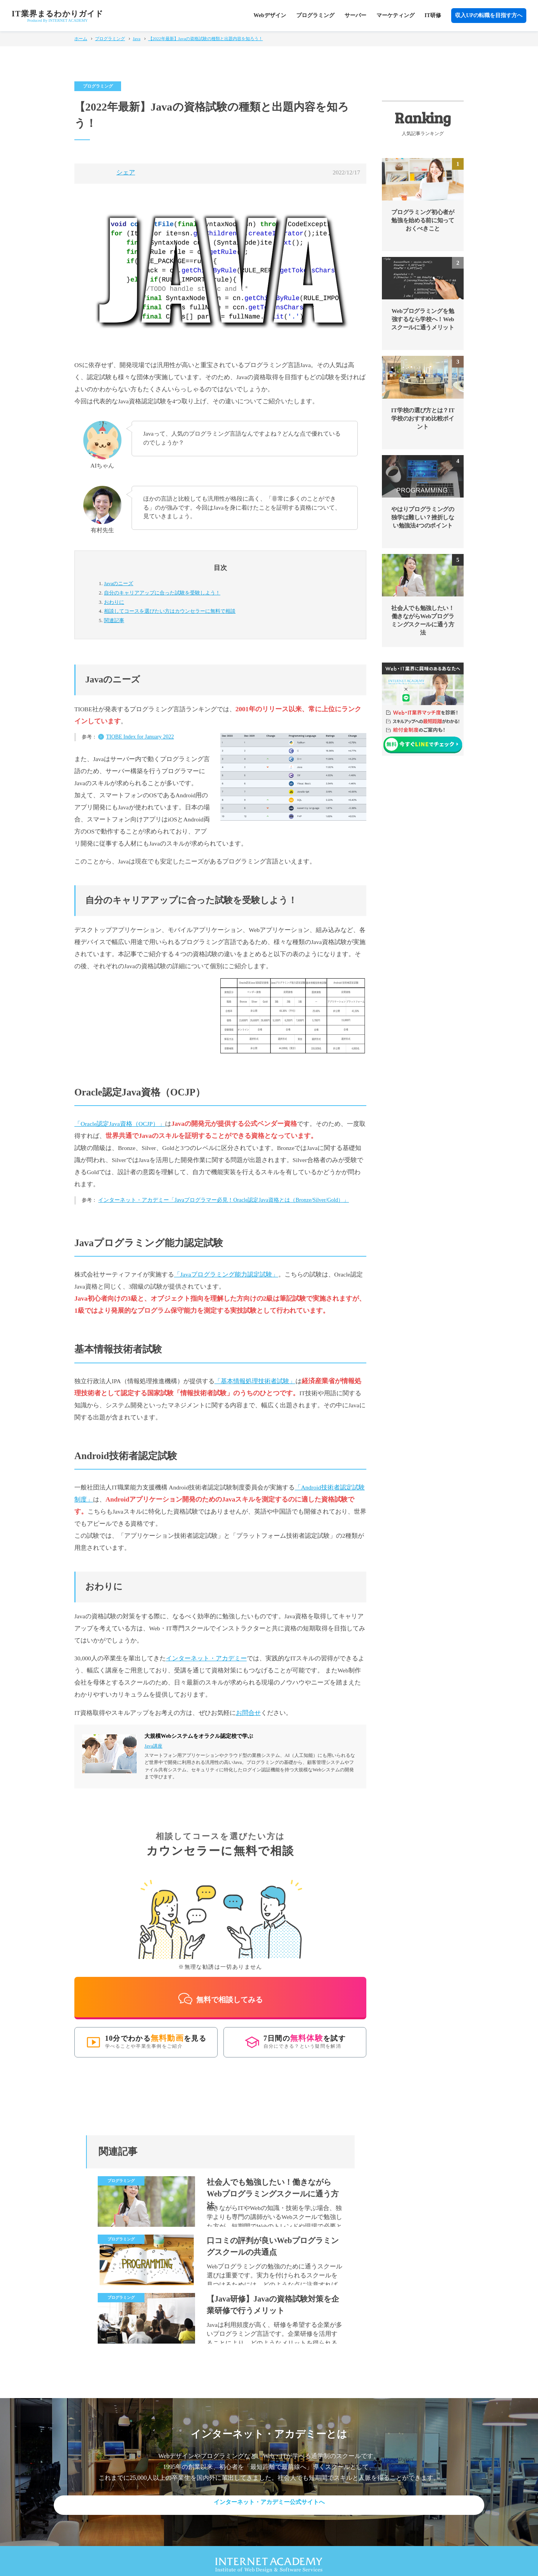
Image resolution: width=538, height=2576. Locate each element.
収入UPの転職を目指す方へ (488, 15)
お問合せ (248, 1712)
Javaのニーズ (118, 583)
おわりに (114, 602)
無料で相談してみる (220, 1991)
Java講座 (153, 1746)
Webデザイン (269, 15)
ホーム (80, 38)
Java (137, 38)
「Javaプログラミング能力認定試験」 (226, 1274)
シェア (125, 172)
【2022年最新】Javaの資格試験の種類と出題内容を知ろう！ (205, 38)
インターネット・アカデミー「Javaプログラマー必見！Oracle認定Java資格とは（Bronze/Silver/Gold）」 (223, 1200)
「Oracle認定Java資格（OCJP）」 (119, 1123)
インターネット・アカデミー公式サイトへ (269, 2495)
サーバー (355, 15)
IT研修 (433, 15)
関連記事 (114, 620)
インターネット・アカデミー (206, 1658)
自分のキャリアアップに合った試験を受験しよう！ (162, 593)
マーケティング (395, 15)
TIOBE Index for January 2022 (140, 737)
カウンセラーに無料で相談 (170, 611)
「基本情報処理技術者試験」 (254, 1381)
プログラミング (315, 15)
